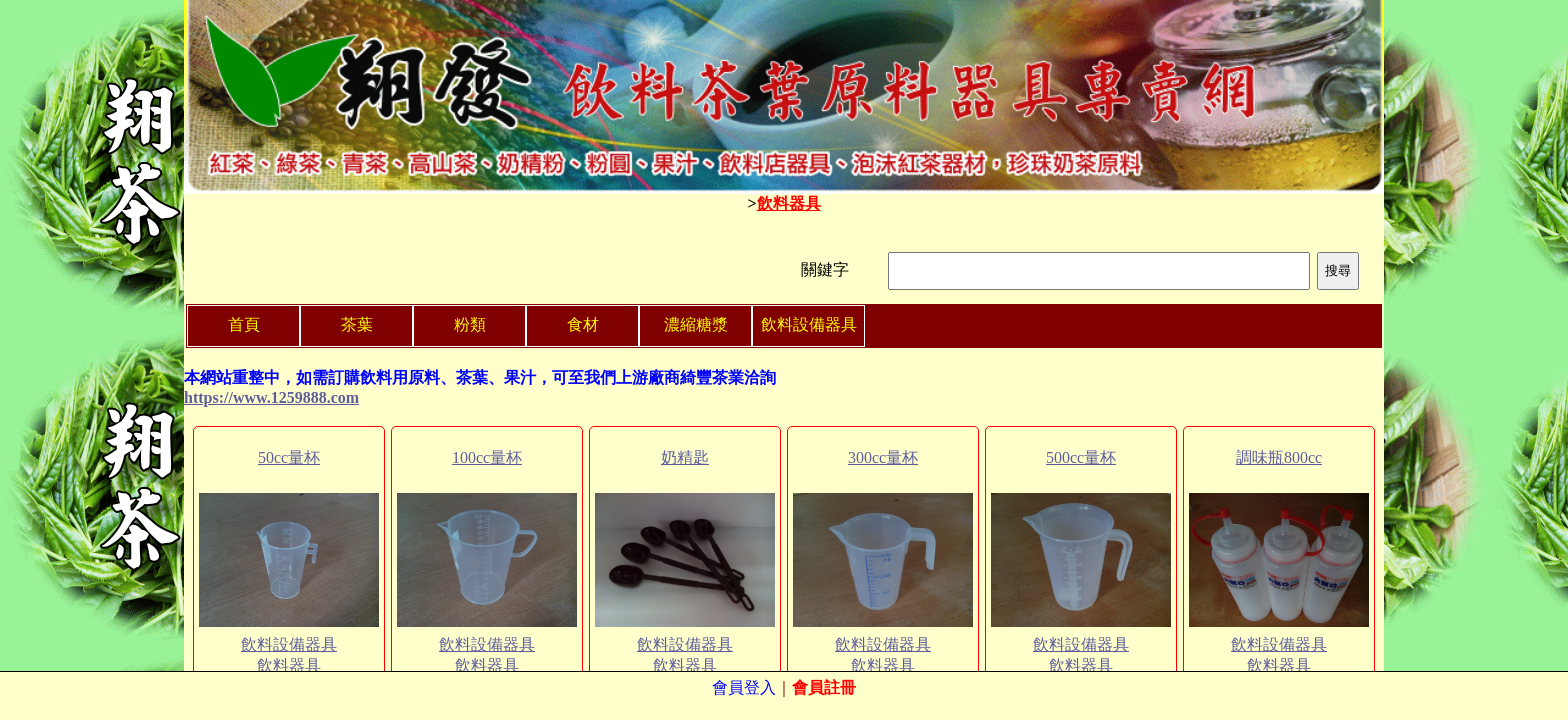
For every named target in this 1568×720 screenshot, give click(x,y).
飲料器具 (789, 203)
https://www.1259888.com (271, 397)
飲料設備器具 (289, 644)
